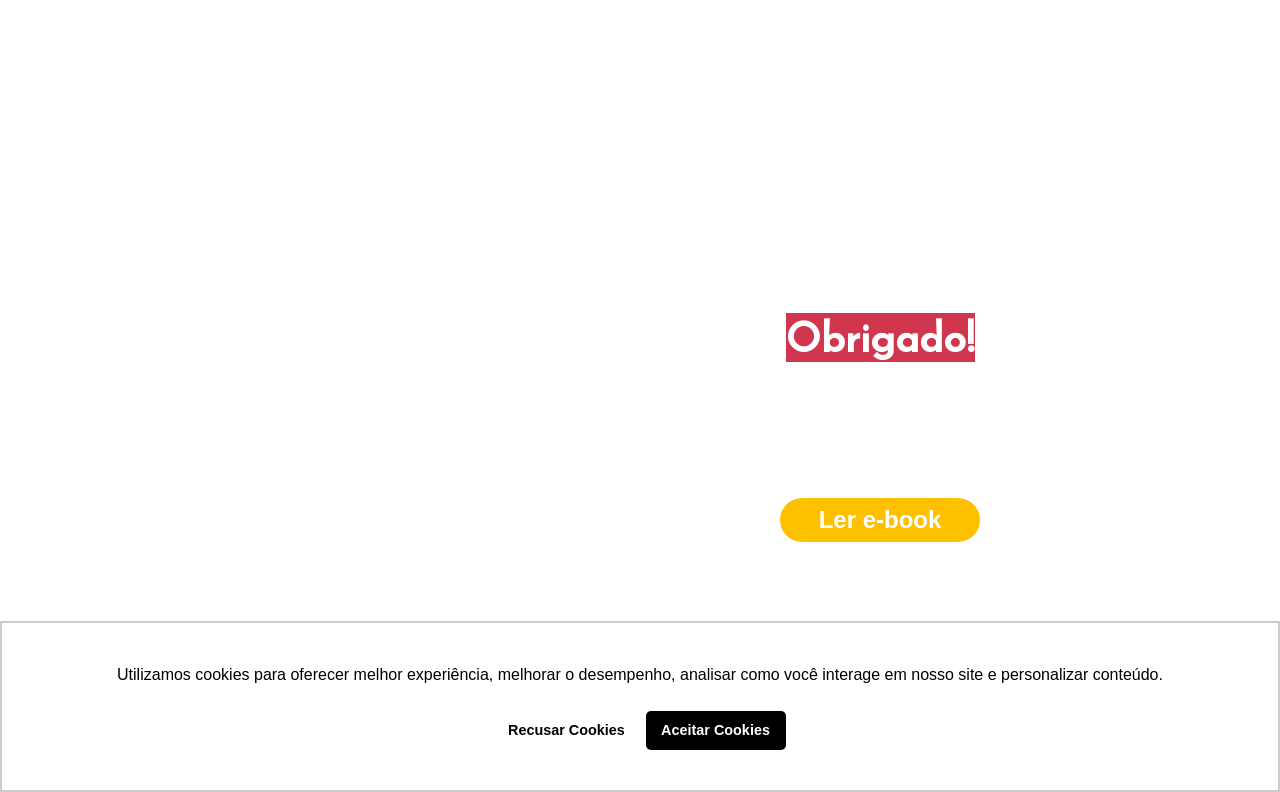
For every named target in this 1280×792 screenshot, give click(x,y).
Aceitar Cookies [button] (715, 730)
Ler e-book (880, 519)
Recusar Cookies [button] (566, 730)
